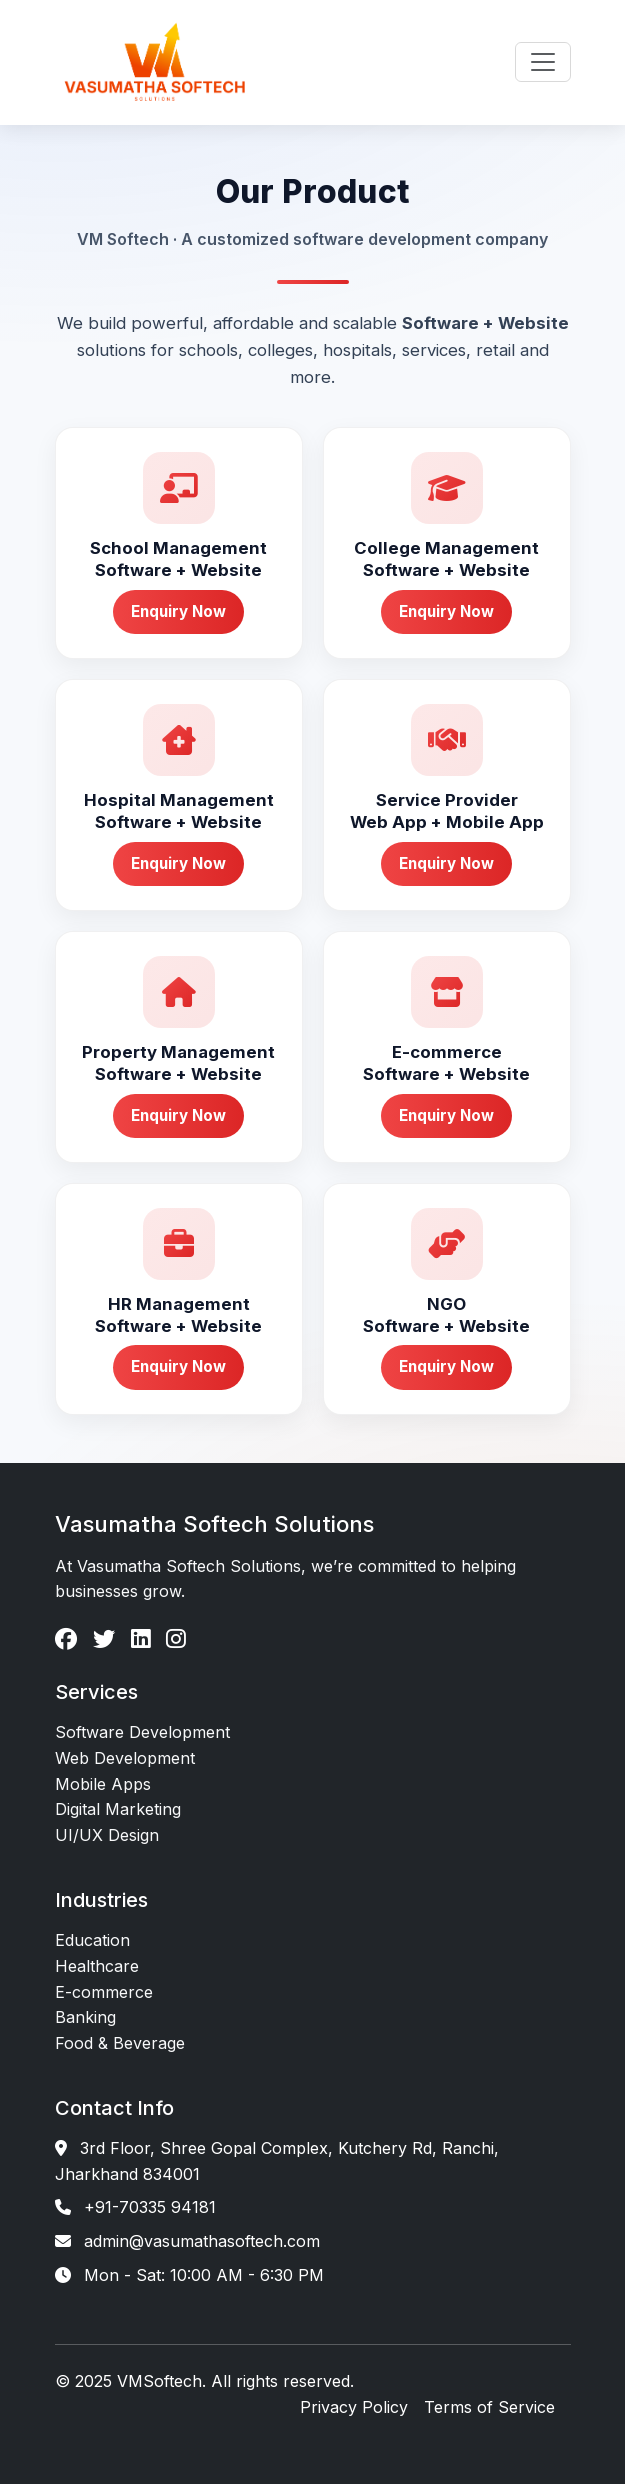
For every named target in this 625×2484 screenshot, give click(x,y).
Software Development (142, 1732)
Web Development (125, 1758)
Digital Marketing (118, 1809)
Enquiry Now (178, 611)
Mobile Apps (103, 1784)
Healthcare (97, 1966)
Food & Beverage (120, 2043)
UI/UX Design (107, 1835)
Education (92, 1940)
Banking (85, 2017)
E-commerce (104, 1992)
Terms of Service (489, 2407)
